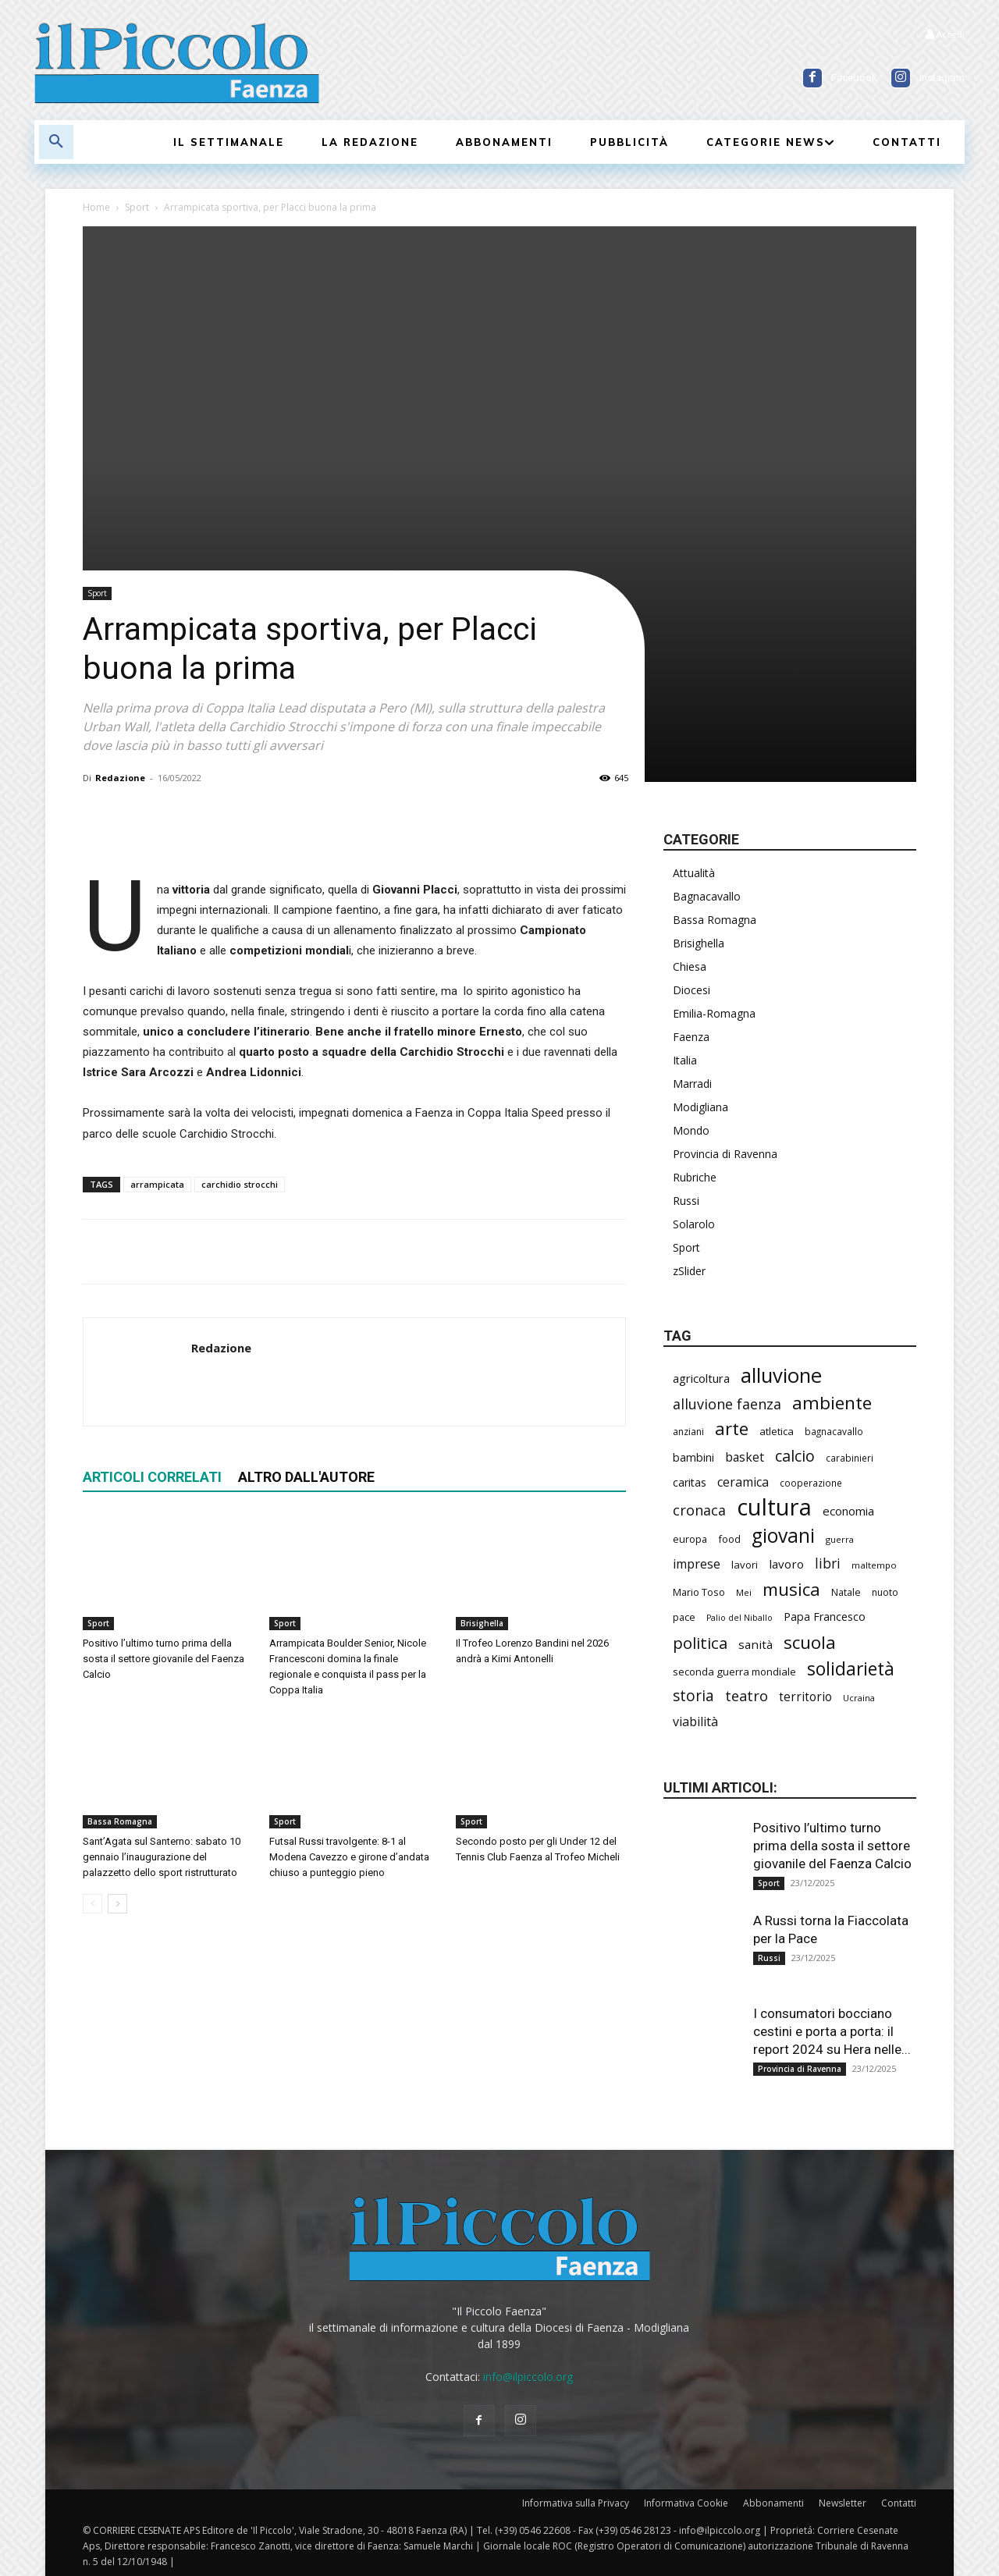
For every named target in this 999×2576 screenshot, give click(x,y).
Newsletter (842, 2503)
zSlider (689, 1270)
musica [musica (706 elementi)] (791, 1589)
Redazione (120, 777)
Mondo (691, 1130)
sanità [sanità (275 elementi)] (755, 1644)
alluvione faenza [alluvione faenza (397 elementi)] (727, 1404)
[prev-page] (92, 1903)
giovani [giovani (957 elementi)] (783, 1535)
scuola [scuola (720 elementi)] (810, 1642)
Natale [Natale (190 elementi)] (846, 1592)
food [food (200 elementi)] (729, 1539)
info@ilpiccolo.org (528, 2376)
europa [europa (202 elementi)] (690, 1539)
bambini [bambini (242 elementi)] (693, 1457)
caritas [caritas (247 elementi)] (689, 1482)
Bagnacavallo (707, 896)
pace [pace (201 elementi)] (684, 1617)
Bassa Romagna (119, 1821)
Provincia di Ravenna (725, 1153)
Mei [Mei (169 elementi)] (744, 1592)
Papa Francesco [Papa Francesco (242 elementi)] (825, 1616)
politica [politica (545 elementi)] (700, 1643)
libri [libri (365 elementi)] (828, 1563)
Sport (137, 207)
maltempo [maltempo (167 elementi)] (874, 1565)
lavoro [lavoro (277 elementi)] (786, 1564)
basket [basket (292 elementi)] (744, 1457)
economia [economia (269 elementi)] (848, 1511)
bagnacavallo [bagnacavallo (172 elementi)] (834, 1431)
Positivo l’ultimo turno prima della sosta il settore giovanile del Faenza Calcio (163, 1658)
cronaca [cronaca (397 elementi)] (699, 1510)
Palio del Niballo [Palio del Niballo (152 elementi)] (739, 1617)
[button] (56, 142)
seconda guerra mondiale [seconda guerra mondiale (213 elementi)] (734, 1672)
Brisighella (481, 1623)
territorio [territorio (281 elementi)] (805, 1697)
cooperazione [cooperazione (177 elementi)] (811, 1482)
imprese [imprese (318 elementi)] (696, 1564)
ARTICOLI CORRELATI (152, 1477)
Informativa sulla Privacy (575, 2503)
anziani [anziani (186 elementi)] (688, 1431)
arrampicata (157, 1184)
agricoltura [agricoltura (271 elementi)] (701, 1378)
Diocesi (691, 989)
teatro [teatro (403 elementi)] (746, 1696)
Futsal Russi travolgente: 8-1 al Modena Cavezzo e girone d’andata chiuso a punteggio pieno (349, 1856)
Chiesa (689, 966)
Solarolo (694, 1224)
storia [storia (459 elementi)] (693, 1696)
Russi (686, 1200)
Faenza (691, 1036)
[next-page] (117, 1903)
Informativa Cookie (686, 2503)
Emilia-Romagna (714, 1013)
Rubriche (694, 1177)
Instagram (942, 77)
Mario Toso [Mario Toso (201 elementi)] (699, 1592)
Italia (685, 1060)
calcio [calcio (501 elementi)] (795, 1456)
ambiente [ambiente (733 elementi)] (832, 1403)
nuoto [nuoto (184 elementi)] (885, 1592)
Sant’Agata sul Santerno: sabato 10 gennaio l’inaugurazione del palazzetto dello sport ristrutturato (161, 1856)
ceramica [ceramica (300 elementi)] (743, 1482)
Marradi (692, 1083)
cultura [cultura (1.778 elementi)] (774, 1507)
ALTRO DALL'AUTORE (306, 1477)
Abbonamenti (773, 2503)
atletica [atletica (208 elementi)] (776, 1431)
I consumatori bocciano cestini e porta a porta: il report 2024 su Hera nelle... (832, 2031)
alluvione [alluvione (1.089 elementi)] (781, 1375)
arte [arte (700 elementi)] (731, 1428)
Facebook (854, 77)
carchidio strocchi (239, 1184)
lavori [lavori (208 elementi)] (744, 1565)
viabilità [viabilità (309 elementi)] (695, 1722)
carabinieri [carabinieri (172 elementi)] (849, 1457)
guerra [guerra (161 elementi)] (840, 1539)
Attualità (694, 872)
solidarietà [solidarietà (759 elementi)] (850, 1669)
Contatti (898, 2503)
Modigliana (700, 1107)
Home (96, 207)
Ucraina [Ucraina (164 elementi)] (859, 1698)
